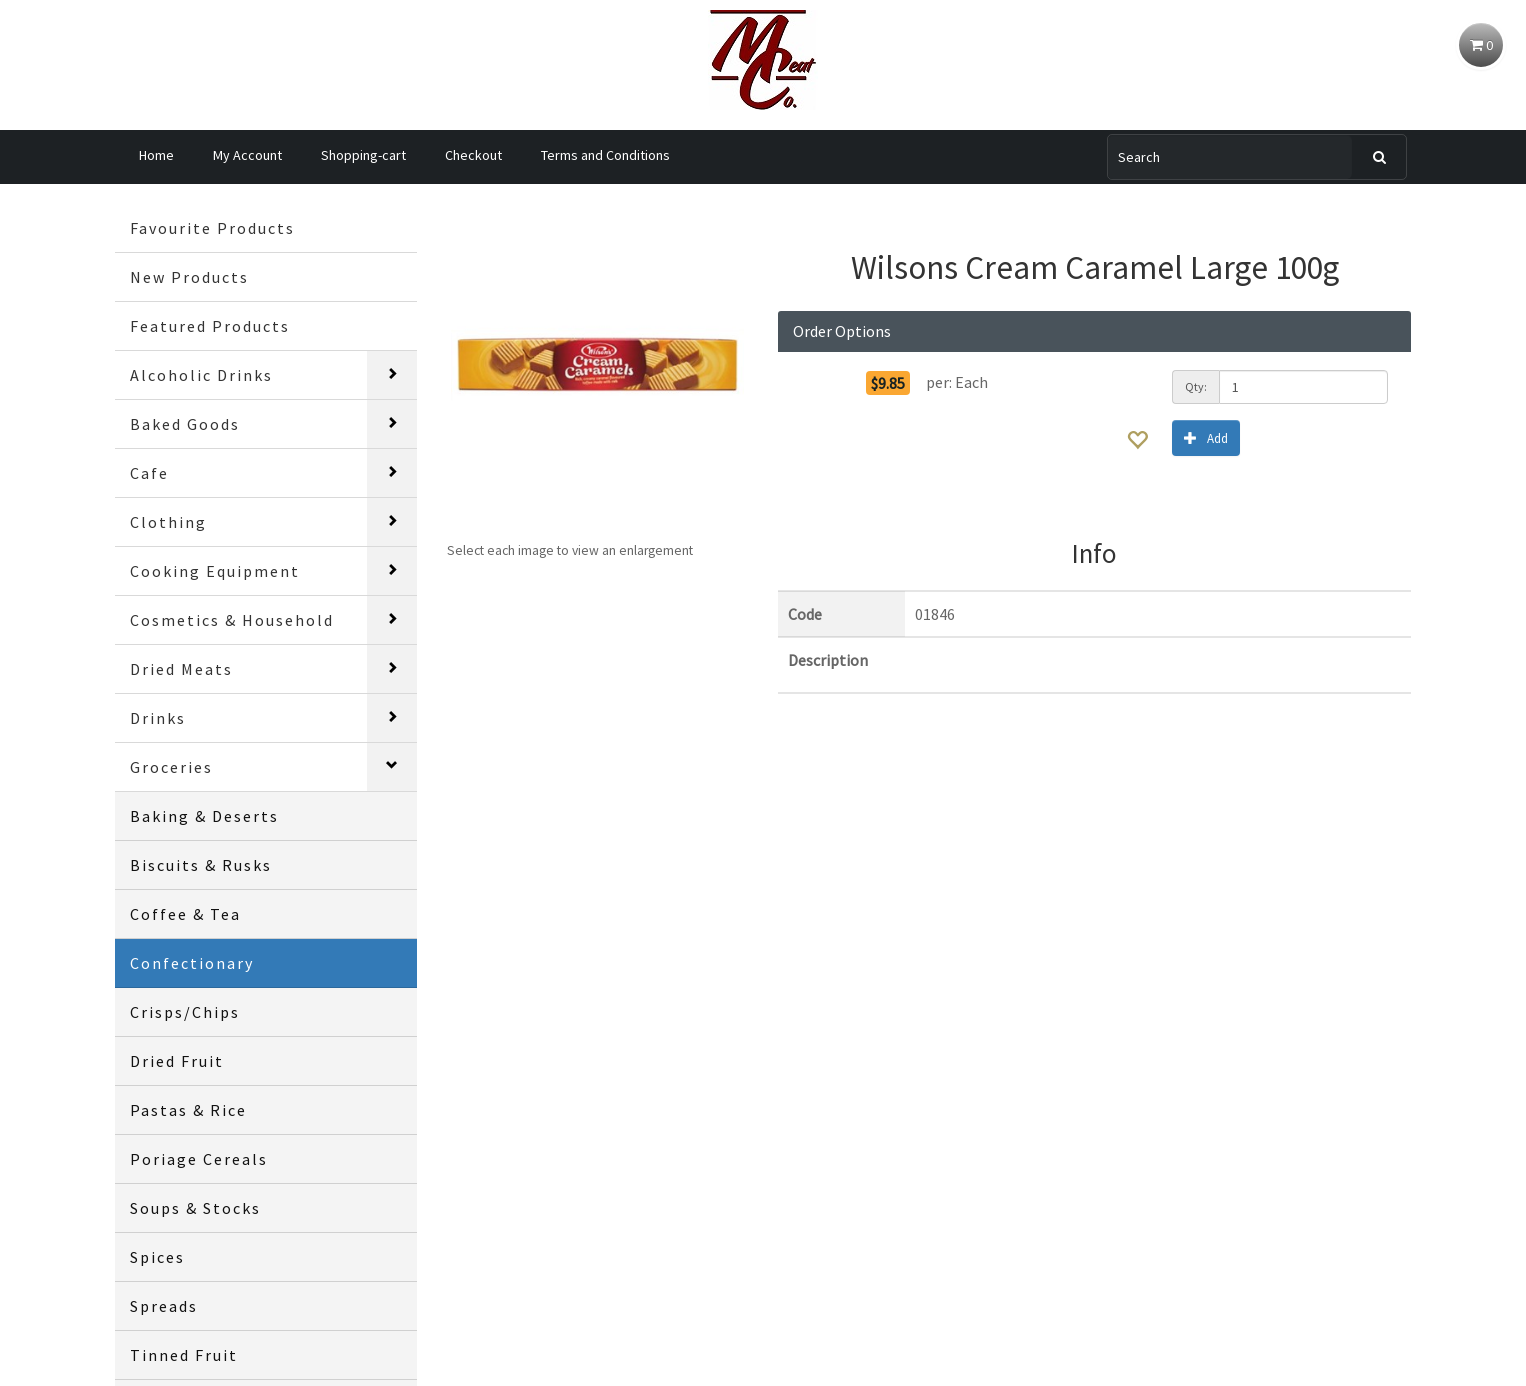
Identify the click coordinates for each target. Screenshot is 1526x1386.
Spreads (164, 1306)
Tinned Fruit (184, 1355)
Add (1206, 437)
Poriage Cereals (199, 1159)
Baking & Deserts (204, 816)
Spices (157, 1257)
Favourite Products (212, 228)
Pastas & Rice (188, 1110)
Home (156, 155)
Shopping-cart (363, 155)
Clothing (168, 522)
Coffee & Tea (185, 914)
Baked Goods (185, 424)
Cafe (149, 473)
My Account (247, 155)
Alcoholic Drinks (201, 375)
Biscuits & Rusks (201, 865)
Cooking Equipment (215, 571)
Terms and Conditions (605, 155)
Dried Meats (181, 669)
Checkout (473, 155)
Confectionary (192, 963)
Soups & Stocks (195, 1208)
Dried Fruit (177, 1061)
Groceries (171, 767)
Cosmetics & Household (232, 620)
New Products (189, 277)
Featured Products (210, 326)
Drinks (158, 718)
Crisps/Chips (185, 1012)
